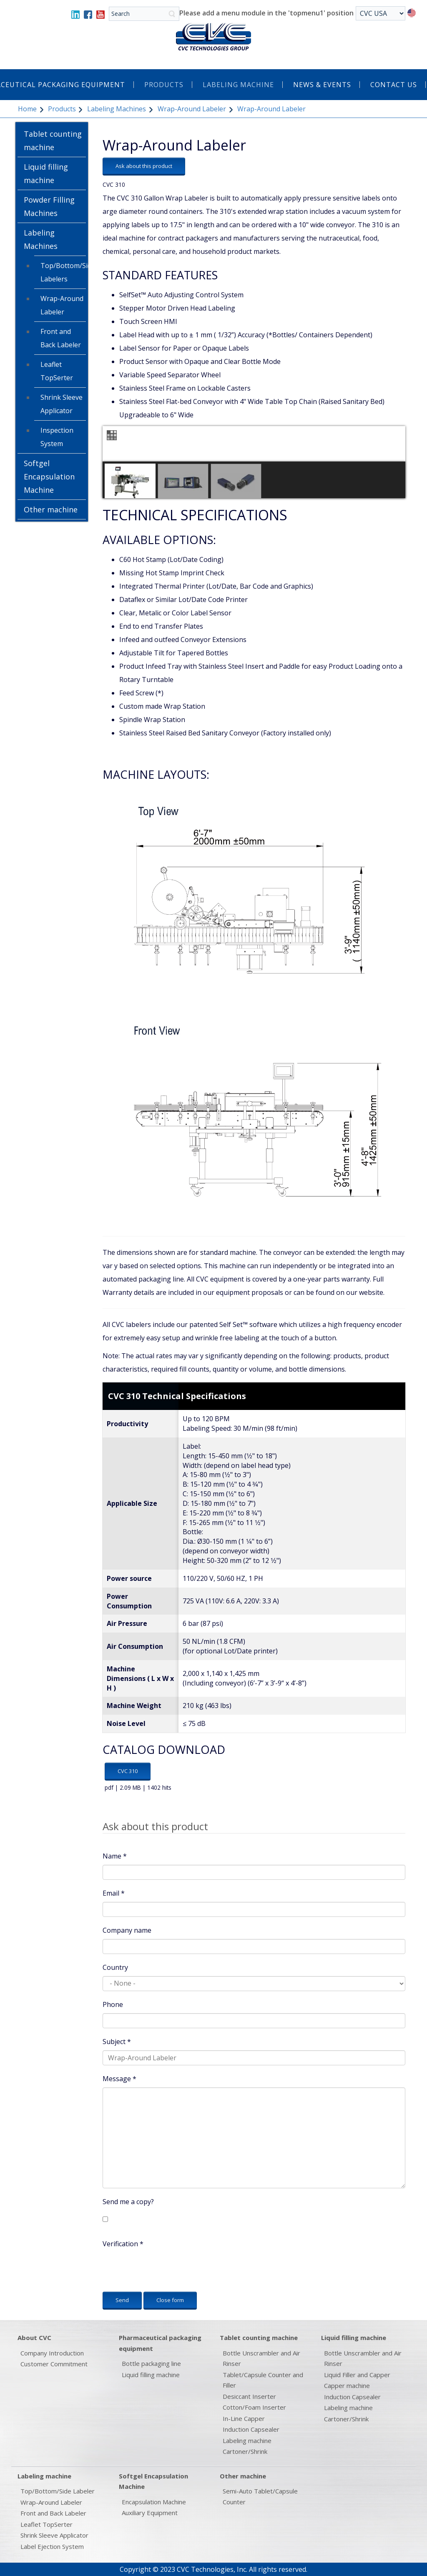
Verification (123, 2243)
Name (115, 1856)
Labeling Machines (116, 108)
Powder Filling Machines (49, 206)
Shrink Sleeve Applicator (61, 404)
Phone (113, 2004)
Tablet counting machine (53, 140)
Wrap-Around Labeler (192, 108)
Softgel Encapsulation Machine (49, 476)
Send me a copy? (128, 2201)
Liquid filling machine (46, 173)
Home (27, 108)
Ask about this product (144, 166)
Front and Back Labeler (60, 338)
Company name (127, 1930)
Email (114, 1893)
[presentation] (166, 2268)
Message (119, 2078)
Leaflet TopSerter (56, 371)
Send (122, 2300)
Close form (170, 2300)
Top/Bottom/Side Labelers (63, 272)
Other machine (51, 509)
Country (115, 1967)
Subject (117, 2041)
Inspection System (56, 437)
